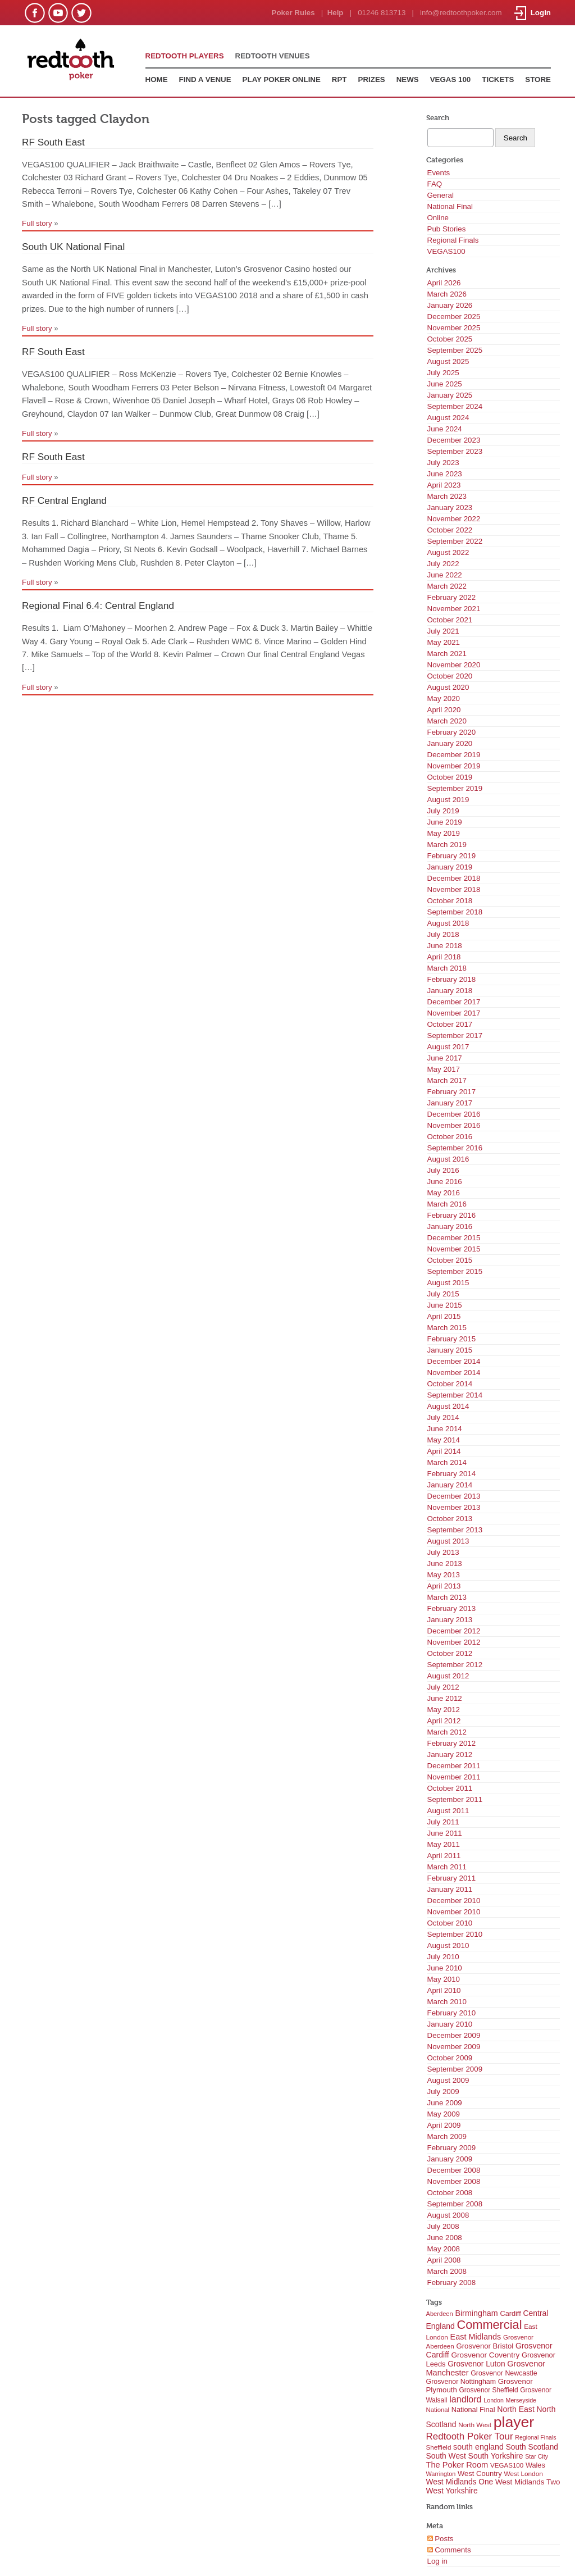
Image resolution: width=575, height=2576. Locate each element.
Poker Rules (293, 12)
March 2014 (447, 1462)
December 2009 (454, 2035)
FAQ (434, 184)
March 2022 (447, 586)
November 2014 (454, 1372)
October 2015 (450, 1260)
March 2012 (447, 1732)
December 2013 (454, 1496)
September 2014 (455, 1395)
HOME (156, 79)
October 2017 (450, 1024)
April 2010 (444, 1990)
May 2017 (443, 1069)
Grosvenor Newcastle (504, 2373)
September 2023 (455, 451)
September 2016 (455, 1148)
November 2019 (454, 766)
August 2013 (448, 1541)
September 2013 (455, 1530)
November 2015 (454, 1249)
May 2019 (443, 833)
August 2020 (448, 687)
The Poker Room (457, 2464)
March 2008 (447, 2271)
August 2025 (448, 361)
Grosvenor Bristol (484, 2346)
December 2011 (454, 1766)
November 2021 (454, 608)
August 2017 (448, 1047)
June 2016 (444, 1181)
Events (438, 173)
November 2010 (454, 1912)
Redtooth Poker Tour (469, 2436)
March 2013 (447, 1597)
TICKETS (498, 79)
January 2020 (450, 743)
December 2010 (454, 1900)
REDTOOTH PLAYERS (184, 56)
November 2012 (454, 1642)
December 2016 (454, 1114)
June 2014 (444, 1428)
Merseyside (521, 2400)
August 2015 (448, 1282)
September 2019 (455, 788)
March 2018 (447, 968)
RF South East (53, 142)
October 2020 (450, 676)
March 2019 (447, 844)
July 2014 (443, 1417)
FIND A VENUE (205, 79)
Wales (535, 2465)
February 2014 (451, 1473)
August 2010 (448, 1945)
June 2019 (444, 822)
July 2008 (443, 2226)
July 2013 (443, 1552)
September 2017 (455, 1035)
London (493, 2400)
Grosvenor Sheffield (488, 2390)
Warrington (441, 2473)
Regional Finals (453, 240)
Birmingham (476, 2313)
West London (523, 2474)
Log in (437, 2561)
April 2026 (444, 283)
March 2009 (447, 2136)
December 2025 (454, 316)
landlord (465, 2399)
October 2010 (450, 1923)
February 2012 (451, 1743)
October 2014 (450, 1384)
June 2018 (444, 945)
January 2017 (450, 1103)
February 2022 (451, 597)
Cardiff (510, 2313)
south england (478, 2446)
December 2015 (454, 1238)
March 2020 (447, 721)
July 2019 (443, 811)
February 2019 (451, 856)
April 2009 (444, 2125)
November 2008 (454, 2181)
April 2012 (444, 1721)
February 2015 (451, 1339)
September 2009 (455, 2069)
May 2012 (443, 1709)
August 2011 (448, 1810)
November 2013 (454, 1507)
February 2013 (451, 1608)
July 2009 (443, 2091)
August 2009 (448, 2080)
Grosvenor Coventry (485, 2355)
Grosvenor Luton (476, 2364)
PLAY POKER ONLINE (282, 79)
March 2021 (447, 653)
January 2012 (450, 1754)
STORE (538, 79)
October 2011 (450, 1788)
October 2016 (450, 1136)
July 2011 (443, 1822)
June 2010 (444, 1968)
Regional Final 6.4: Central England (98, 605)
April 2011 (444, 1855)
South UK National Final (73, 246)
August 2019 (448, 799)
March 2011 (447, 1867)
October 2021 (450, 620)
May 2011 (443, 1844)
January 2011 (450, 1889)
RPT (339, 79)
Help (335, 12)
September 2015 (455, 1271)
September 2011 (455, 1799)
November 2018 (454, 889)
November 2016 (454, 1125)
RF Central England (64, 500)
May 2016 (443, 1193)
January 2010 (450, 2024)
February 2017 (451, 1091)
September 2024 (455, 406)
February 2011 (451, 1878)
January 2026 (450, 305)
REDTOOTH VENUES (272, 56)
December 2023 (454, 440)
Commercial (489, 2325)
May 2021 (443, 642)
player (514, 2422)
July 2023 (443, 462)
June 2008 (444, 2237)
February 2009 (451, 2147)
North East (516, 2409)
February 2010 (451, 2013)
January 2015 (450, 1350)
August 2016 (448, 1159)
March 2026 (447, 294)
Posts (440, 2538)
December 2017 (454, 1002)
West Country (480, 2473)
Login (532, 12)
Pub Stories (446, 229)
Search (437, 117)
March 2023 (447, 496)
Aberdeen (439, 2313)
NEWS (407, 79)
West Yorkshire (452, 2490)
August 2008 (448, 2215)
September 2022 (455, 541)
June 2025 (444, 384)
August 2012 (448, 1676)
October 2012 (450, 1653)
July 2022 (443, 563)
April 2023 (444, 485)
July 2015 (443, 1294)
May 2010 (443, 1979)
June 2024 (444, 429)
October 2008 (450, 2192)
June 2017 (444, 1058)
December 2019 (454, 754)
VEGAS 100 (450, 79)
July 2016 (443, 1170)
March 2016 (447, 1204)
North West (474, 2425)
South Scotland (532, 2447)
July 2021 (443, 631)
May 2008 (443, 2249)
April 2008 (444, 2260)
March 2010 (447, 2001)
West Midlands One (460, 2482)
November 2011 (454, 1777)
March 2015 (447, 1327)
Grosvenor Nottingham (461, 2382)
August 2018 (448, 923)
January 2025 (450, 395)
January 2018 (450, 990)
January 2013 (450, 1619)
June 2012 (444, 1698)
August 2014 (448, 1406)
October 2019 (450, 777)
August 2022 (448, 552)
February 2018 (451, 979)
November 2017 (454, 1013)
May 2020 (443, 698)
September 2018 (455, 912)
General (440, 195)
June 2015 (444, 1305)
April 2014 (444, 1451)
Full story (37, 223)
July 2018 (443, 934)
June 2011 (444, 1833)
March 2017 (447, 1080)
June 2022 (444, 575)
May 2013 (443, 1575)
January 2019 (450, 867)
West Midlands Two (527, 2482)
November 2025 (454, 328)
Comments (449, 2550)
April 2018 (444, 957)
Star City (536, 2456)
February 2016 (451, 1215)
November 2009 (454, 2046)
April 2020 (444, 710)
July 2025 (443, 372)
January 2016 (450, 1226)
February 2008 (451, 2282)
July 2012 (443, 1687)
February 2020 (451, 732)
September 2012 (455, 1664)
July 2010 (443, 1957)
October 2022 (450, 530)
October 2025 (450, 339)
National (438, 2409)
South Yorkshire (495, 2455)
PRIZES (371, 79)
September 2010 (455, 1934)
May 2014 (443, 1440)
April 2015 (444, 1316)
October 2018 (450, 900)
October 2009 (450, 2058)
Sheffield (438, 2447)
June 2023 (444, 474)
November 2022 (454, 519)
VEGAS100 (446, 251)
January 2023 (450, 507)
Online (438, 217)
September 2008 (455, 2204)
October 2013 (450, 1518)
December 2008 (454, 2170)
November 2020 (454, 665)
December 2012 (454, 1631)
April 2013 (444, 1586)
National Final (450, 206)
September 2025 (455, 350)
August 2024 (448, 417)
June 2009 (444, 2103)
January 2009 (450, 2159)
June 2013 (444, 1563)
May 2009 (443, 2114)
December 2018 (454, 878)
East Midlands (475, 2336)
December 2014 (454, 1361)
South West (446, 2455)
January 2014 (450, 1485)
